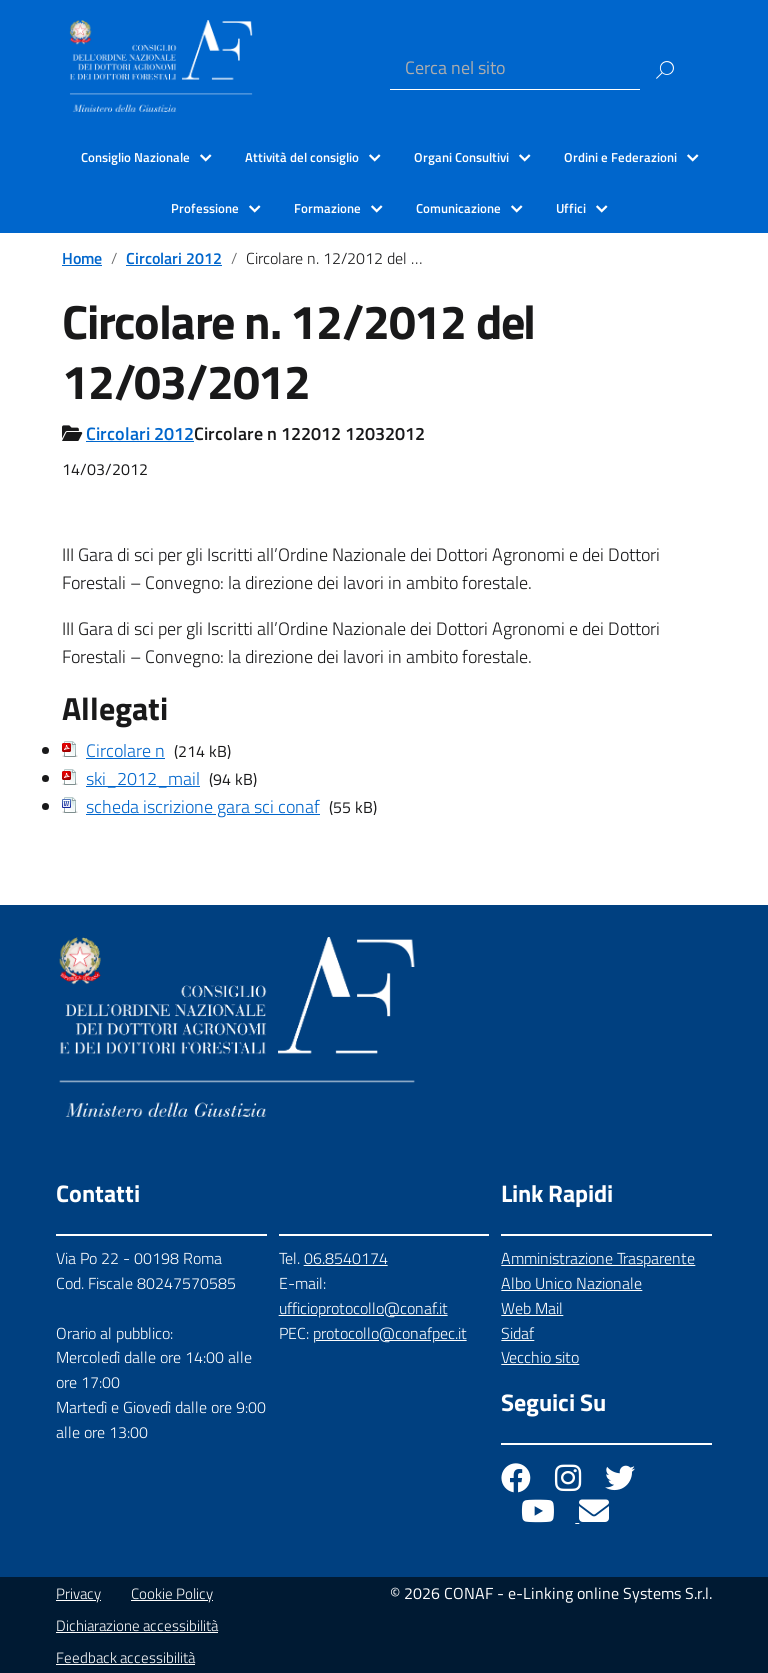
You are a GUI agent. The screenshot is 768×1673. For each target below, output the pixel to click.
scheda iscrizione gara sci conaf (203, 806)
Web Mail (532, 1308)
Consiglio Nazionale (135, 157)
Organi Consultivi (461, 157)
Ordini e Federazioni (620, 157)
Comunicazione (458, 208)
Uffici (571, 208)
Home (82, 258)
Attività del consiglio (302, 157)
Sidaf (517, 1333)
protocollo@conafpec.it (390, 1333)
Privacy (78, 1593)
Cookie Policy (172, 1593)
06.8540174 (346, 1258)
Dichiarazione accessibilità (137, 1625)
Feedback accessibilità (125, 1657)
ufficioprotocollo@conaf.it (363, 1308)
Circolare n (125, 750)
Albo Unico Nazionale (571, 1283)
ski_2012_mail (143, 778)
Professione (205, 208)
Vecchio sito (540, 1357)
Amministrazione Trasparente (598, 1258)
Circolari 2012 (174, 258)
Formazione (327, 208)
